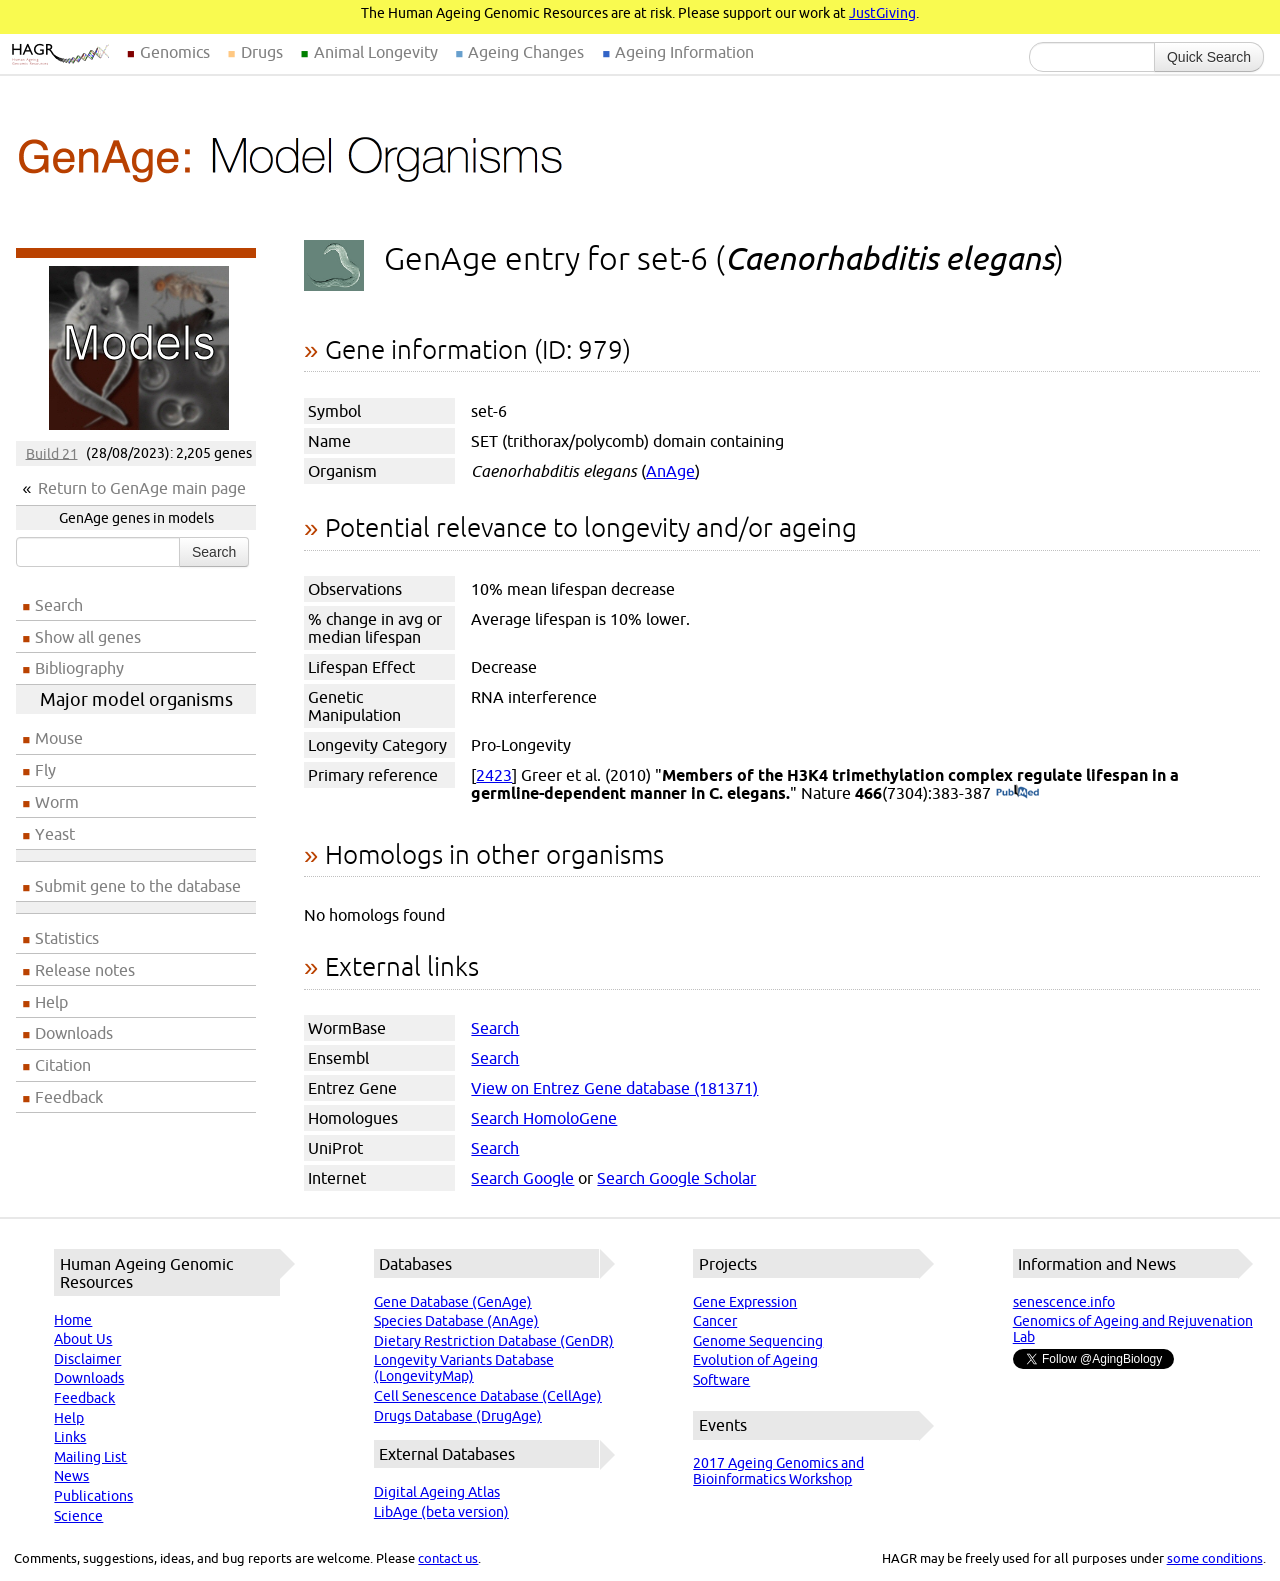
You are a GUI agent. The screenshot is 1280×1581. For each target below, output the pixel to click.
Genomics (175, 52)
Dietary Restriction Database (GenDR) (494, 1341)
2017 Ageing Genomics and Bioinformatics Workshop (778, 1471)
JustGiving (882, 13)
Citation (63, 1065)
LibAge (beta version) (441, 1512)
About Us (83, 1339)
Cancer (715, 1321)
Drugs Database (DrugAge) (458, 1416)
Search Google (522, 1178)
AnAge (670, 471)
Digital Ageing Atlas (437, 1492)
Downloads (74, 1033)
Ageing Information (684, 52)
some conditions (1215, 1558)
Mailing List (90, 1457)
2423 (494, 775)
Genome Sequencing (758, 1341)
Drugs (262, 52)
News (71, 1476)
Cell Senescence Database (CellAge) (488, 1396)
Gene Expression (745, 1302)
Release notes (85, 970)
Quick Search (1209, 57)
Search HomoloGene (544, 1118)
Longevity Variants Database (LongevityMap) (464, 1368)
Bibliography (79, 668)
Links (70, 1437)
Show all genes (88, 637)
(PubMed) (1017, 793)
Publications (93, 1496)
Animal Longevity (376, 52)
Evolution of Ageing (755, 1360)
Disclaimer (87, 1359)
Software (721, 1380)
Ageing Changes (526, 52)
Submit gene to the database (138, 886)
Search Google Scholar (676, 1178)
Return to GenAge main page (142, 488)
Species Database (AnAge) (456, 1321)
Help (51, 1002)
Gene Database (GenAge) (453, 1302)
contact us (448, 1558)
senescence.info (1064, 1302)
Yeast (55, 834)
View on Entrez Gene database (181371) (614, 1088)
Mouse (59, 738)
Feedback (69, 1097)
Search (214, 552)
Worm (57, 802)
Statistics (67, 938)
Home (73, 1320)
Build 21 (52, 453)
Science (78, 1516)
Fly (45, 770)
